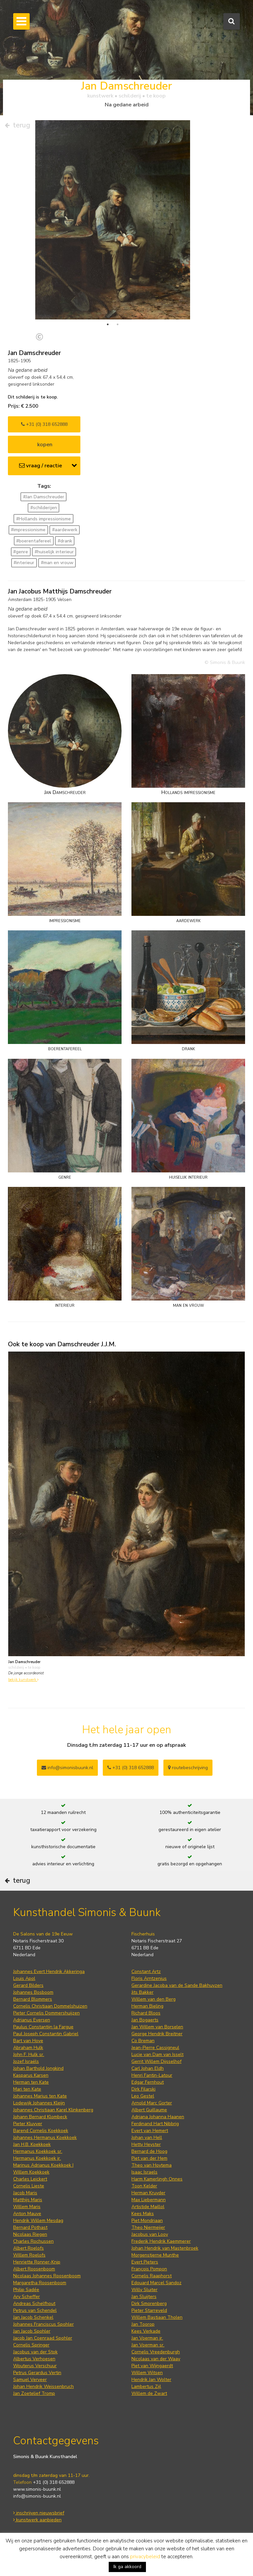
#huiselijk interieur (54, 524)
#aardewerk (64, 502)
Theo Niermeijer (148, 2200)
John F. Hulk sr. (28, 2027)
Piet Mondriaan (147, 2193)
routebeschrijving (188, 1740)
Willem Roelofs (29, 2227)
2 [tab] (117, 296)
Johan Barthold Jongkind (38, 2041)
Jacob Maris (25, 2165)
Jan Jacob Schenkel (33, 2290)
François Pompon (149, 2241)
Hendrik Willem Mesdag (38, 2193)
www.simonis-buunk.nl (37, 2461)
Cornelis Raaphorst (151, 2248)
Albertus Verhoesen (34, 2331)
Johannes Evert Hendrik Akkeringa (49, 1944)
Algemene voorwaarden (38, 2512)
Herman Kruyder (148, 2165)
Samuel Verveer (30, 2352)
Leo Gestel (142, 2068)
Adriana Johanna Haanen (157, 2089)
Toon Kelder (144, 2158)
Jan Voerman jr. (147, 2310)
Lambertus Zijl (146, 2359)
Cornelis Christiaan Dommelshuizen (50, 1978)
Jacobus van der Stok (35, 2324)
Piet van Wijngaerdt (152, 2338)
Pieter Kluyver (27, 2096)
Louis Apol (24, 1951)
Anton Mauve (27, 2186)
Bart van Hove (28, 2013)
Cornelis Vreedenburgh (155, 2324)
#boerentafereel (33, 513)
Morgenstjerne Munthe (155, 2227)
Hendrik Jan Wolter (151, 2352)
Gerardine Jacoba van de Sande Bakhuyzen (176, 1958)
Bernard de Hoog (149, 2124)
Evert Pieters (144, 2234)
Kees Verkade (145, 2303)
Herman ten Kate (31, 2054)
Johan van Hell (146, 2110)
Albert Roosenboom (34, 2241)
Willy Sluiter (144, 2262)
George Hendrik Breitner (157, 2006)
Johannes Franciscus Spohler (43, 2296)
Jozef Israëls (26, 2034)
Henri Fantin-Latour (151, 2047)
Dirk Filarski (143, 2061)
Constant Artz (146, 1944)
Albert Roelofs (28, 2220)
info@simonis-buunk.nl (37, 2468)
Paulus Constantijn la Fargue (43, 1999)
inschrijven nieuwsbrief (38, 2485)
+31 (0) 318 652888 (44, 397)
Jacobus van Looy (149, 2207)
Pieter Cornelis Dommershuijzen (46, 1985)
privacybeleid (145, 2556)
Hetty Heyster (146, 2117)
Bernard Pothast (30, 2200)
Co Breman (143, 2013)
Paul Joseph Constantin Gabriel (45, 2006)
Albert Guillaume (149, 2082)
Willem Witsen (147, 2345)
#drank (65, 513)
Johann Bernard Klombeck (40, 2089)
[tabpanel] (112, 219)
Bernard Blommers (32, 1971)
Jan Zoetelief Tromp (34, 2366)
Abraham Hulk (28, 2020)
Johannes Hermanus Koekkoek (45, 2110)
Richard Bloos (145, 1985)
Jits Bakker (142, 1964)
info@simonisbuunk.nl (67, 1740)
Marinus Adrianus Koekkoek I (43, 2137)
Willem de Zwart (149, 2366)
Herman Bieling (147, 1978)
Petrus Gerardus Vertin (37, 2345)
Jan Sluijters (143, 2269)
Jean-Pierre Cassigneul (155, 2020)
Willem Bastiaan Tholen (157, 2290)
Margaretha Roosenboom (39, 2255)
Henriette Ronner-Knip (36, 2234)
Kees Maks (142, 2186)
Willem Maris (27, 2179)
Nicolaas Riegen (30, 2207)
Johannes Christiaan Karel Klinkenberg (53, 2082)
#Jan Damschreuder (43, 469)
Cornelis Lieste (28, 2158)
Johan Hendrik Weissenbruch (43, 2359)
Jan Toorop (143, 2296)
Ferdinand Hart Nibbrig (155, 2096)
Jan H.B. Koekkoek (32, 2117)
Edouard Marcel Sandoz (156, 2255)
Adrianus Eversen (31, 1992)
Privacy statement (32, 2519)
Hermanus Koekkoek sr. (37, 2124)
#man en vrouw (57, 535)
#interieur (24, 535)
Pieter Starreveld (149, 2283)
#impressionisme (28, 502)
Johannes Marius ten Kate (40, 2068)
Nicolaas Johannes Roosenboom (47, 2248)
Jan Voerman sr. (147, 2317)
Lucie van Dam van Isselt (157, 2027)
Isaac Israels (144, 2144)
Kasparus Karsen (30, 2047)
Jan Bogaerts (144, 1992)
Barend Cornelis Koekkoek (40, 2103)
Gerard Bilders (28, 1958)
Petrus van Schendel (35, 2283)
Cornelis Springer (31, 2317)
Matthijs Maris (27, 2172)
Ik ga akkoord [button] (127, 2566)
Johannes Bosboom (33, 1964)
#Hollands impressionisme (43, 491)
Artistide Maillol (147, 2179)
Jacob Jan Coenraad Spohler (42, 2310)
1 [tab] (107, 296)
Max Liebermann (148, 2172)
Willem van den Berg (153, 1971)
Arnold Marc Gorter (151, 2075)
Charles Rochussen (33, 2213)
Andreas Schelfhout (34, 2276)
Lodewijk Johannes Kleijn (39, 2075)
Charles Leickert (30, 2151)
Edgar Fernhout (147, 2054)
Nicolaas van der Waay (155, 2331)
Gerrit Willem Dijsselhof (156, 2034)
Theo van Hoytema (151, 2137)
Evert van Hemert (149, 2103)
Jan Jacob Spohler (31, 2303)
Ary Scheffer (26, 2269)
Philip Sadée (26, 2262)
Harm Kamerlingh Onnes (157, 2151)
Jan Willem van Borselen (157, 1999)
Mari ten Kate (27, 2061)
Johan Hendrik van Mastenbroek (164, 2220)
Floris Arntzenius (149, 1951)
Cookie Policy (27, 2526)
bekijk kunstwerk (23, 1652)
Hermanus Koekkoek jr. (37, 2130)
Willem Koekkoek (31, 2144)
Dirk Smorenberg (149, 2276)
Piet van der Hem (149, 2130)
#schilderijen (43, 480)
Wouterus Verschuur (35, 2338)
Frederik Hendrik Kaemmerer (161, 2213)
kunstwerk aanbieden (37, 2492)
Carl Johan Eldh (147, 2041)
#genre (20, 524)
